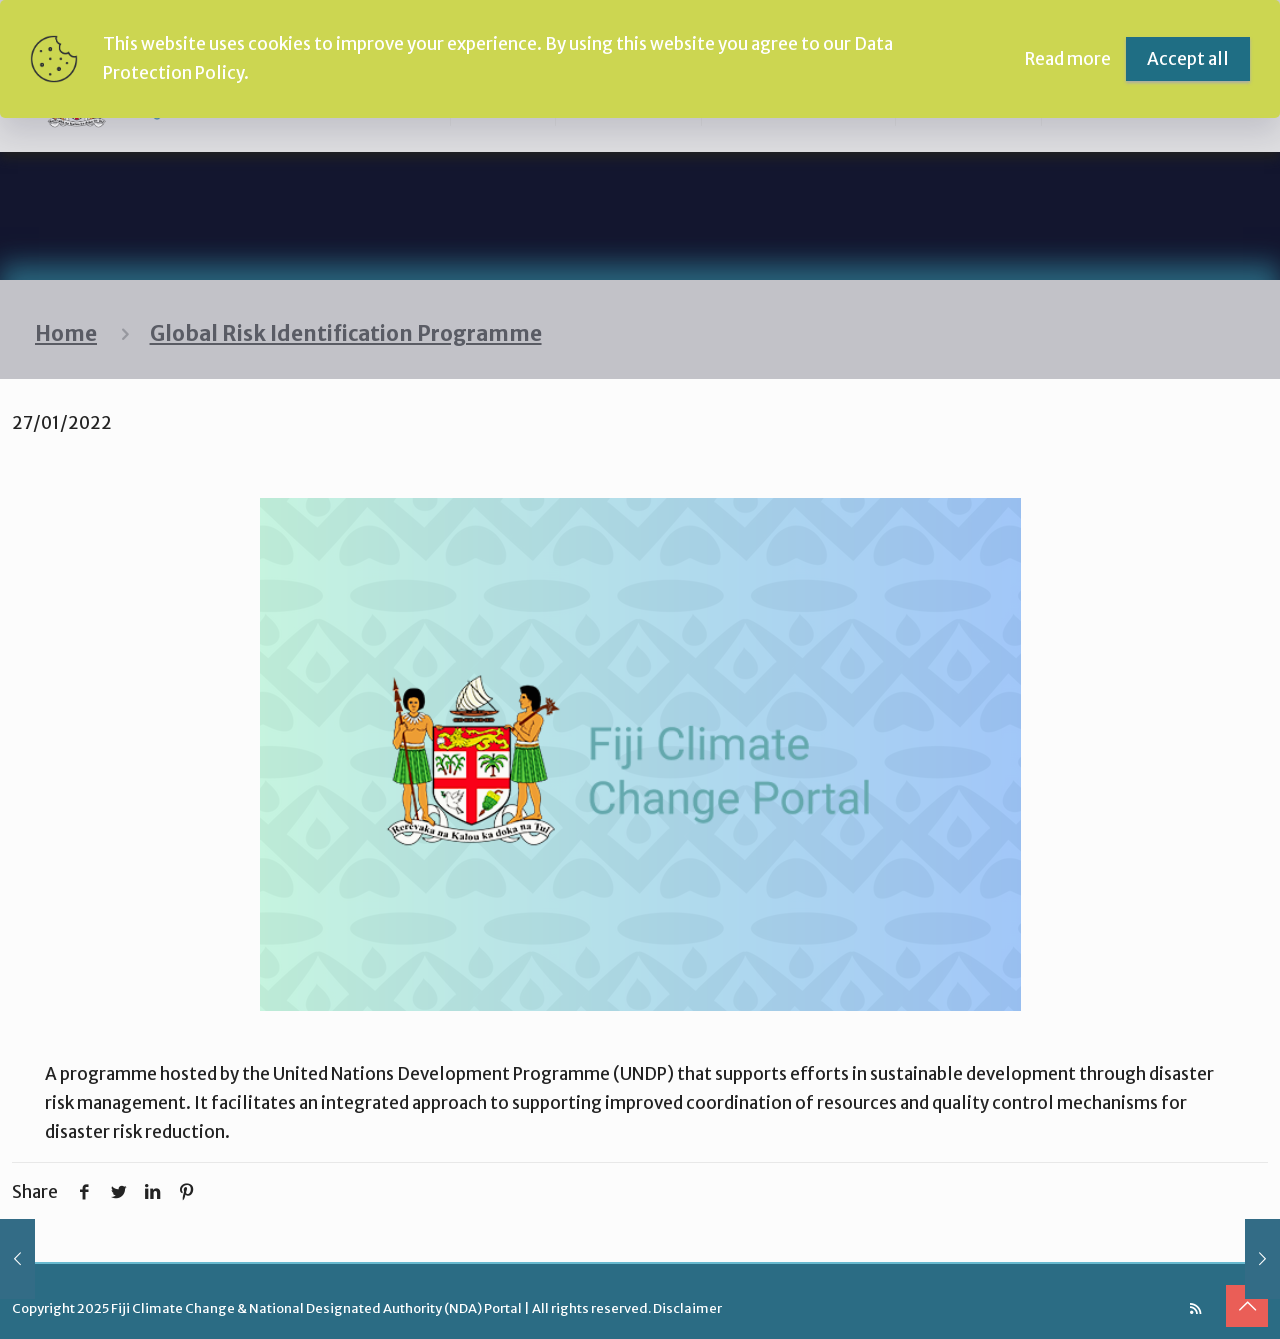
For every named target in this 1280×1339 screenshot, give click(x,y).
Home (66, 334)
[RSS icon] (1195, 1308)
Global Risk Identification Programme (346, 334)
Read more (1068, 59)
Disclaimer (687, 1308)
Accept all (1188, 59)
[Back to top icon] (1247, 1306)
